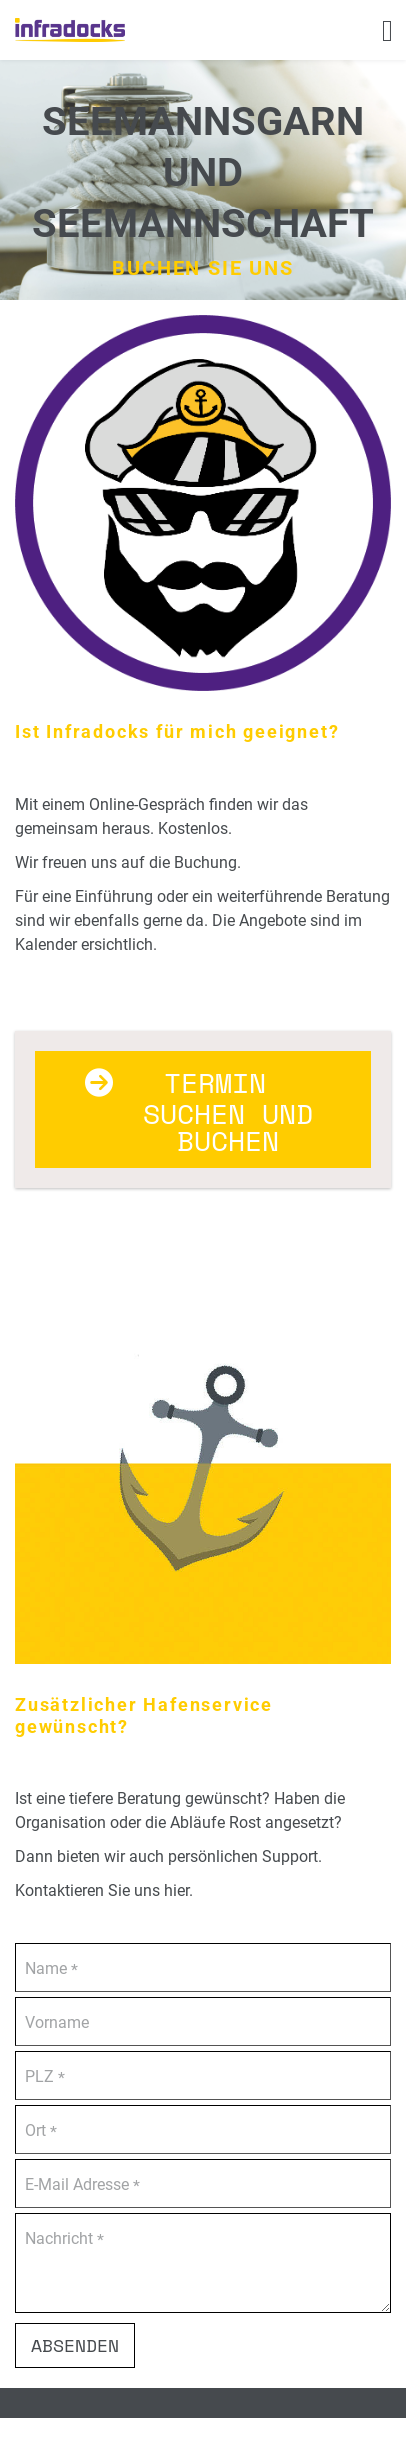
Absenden (75, 2345)
